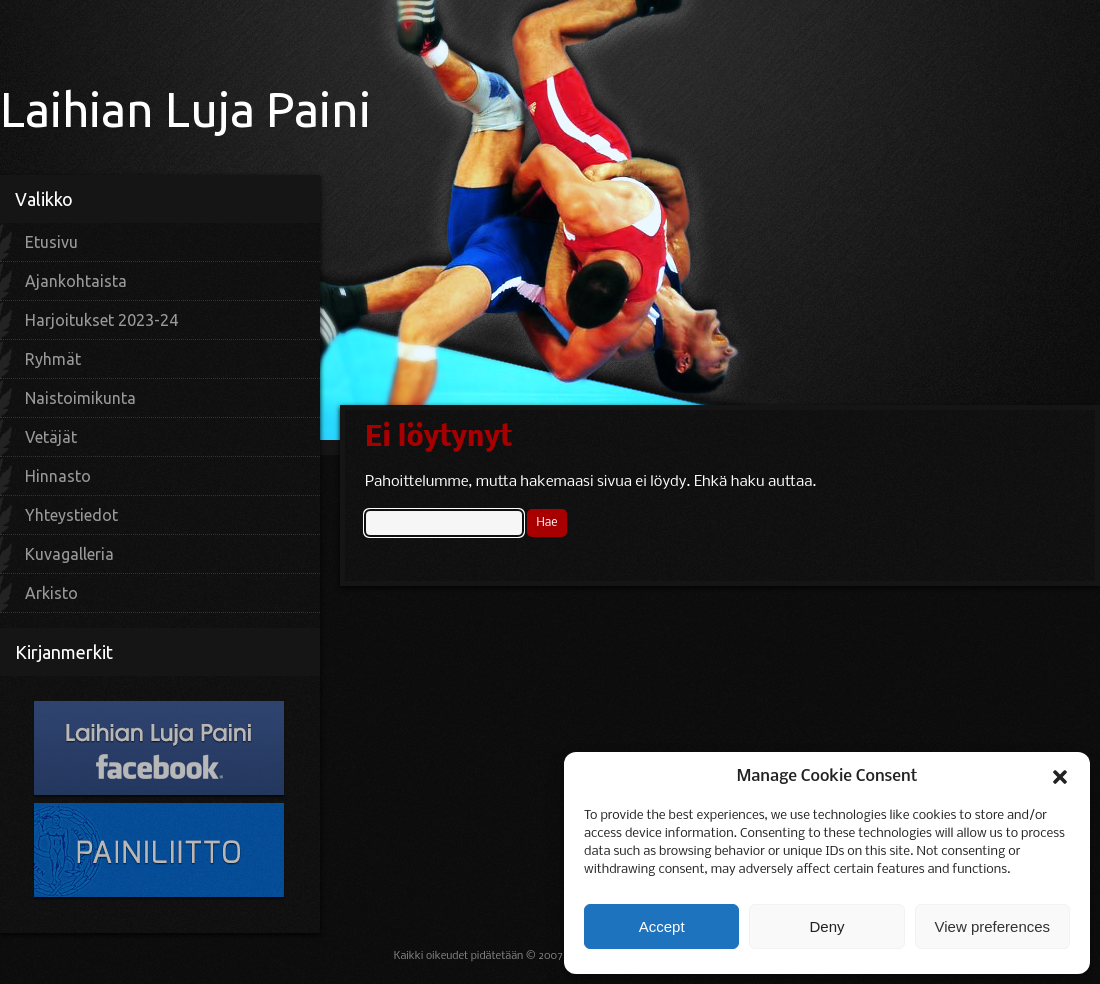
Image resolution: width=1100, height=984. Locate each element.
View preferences (993, 926)
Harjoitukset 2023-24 (101, 320)
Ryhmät (53, 359)
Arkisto (51, 593)
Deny (826, 926)
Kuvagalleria (69, 554)
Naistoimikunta (80, 398)
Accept (662, 926)
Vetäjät (51, 437)
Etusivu (51, 242)
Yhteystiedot (71, 515)
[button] (1060, 777)
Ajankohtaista (76, 281)
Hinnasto (58, 476)
